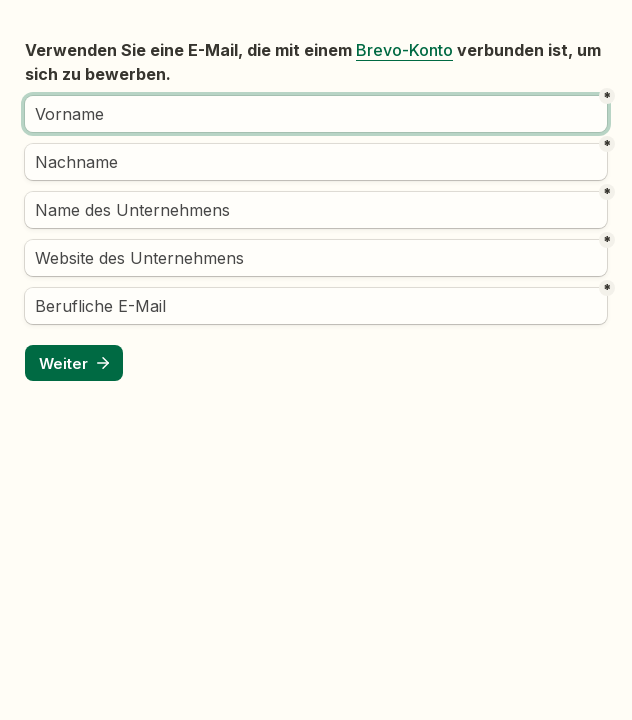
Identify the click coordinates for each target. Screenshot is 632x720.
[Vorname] (316, 114)
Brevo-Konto (404, 50)
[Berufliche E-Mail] (316, 306)
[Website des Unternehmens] (316, 258)
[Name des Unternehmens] (316, 210)
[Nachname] (316, 162)
